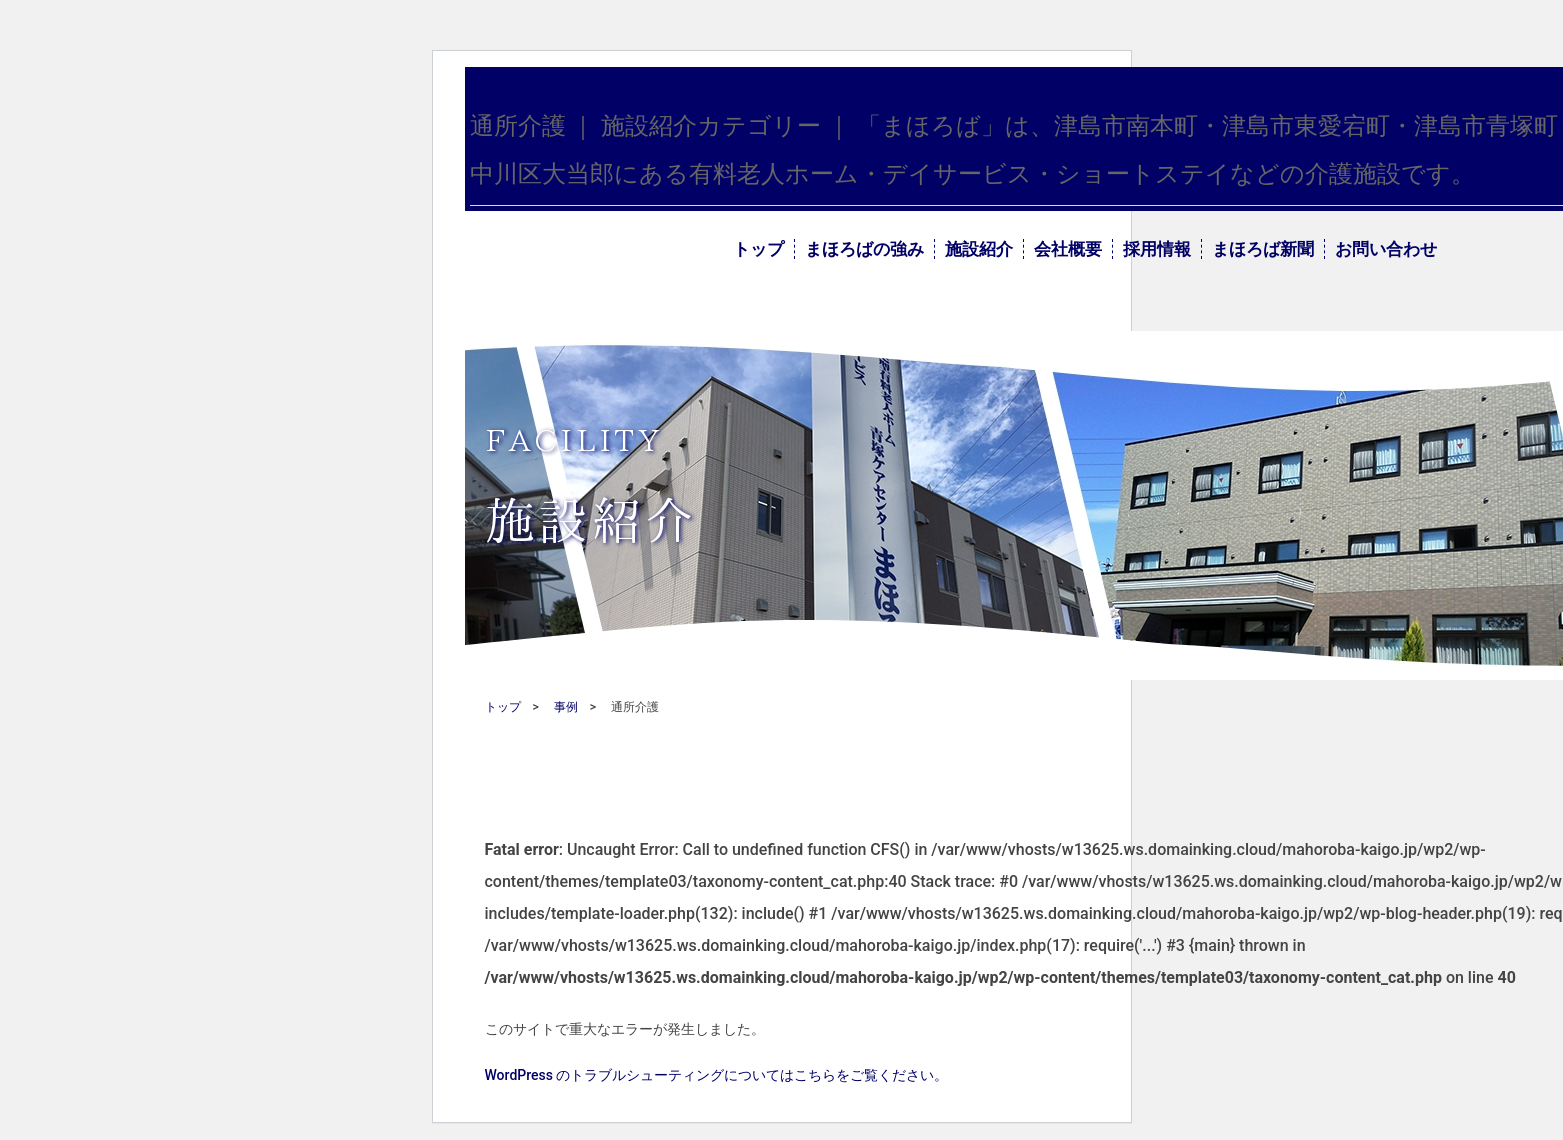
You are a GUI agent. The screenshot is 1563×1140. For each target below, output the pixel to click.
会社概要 (1068, 249)
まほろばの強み (864, 249)
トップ (758, 249)
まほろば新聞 (1263, 249)
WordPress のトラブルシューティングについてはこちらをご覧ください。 (717, 1075)
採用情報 (1157, 249)
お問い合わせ (1386, 249)
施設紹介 (979, 249)
